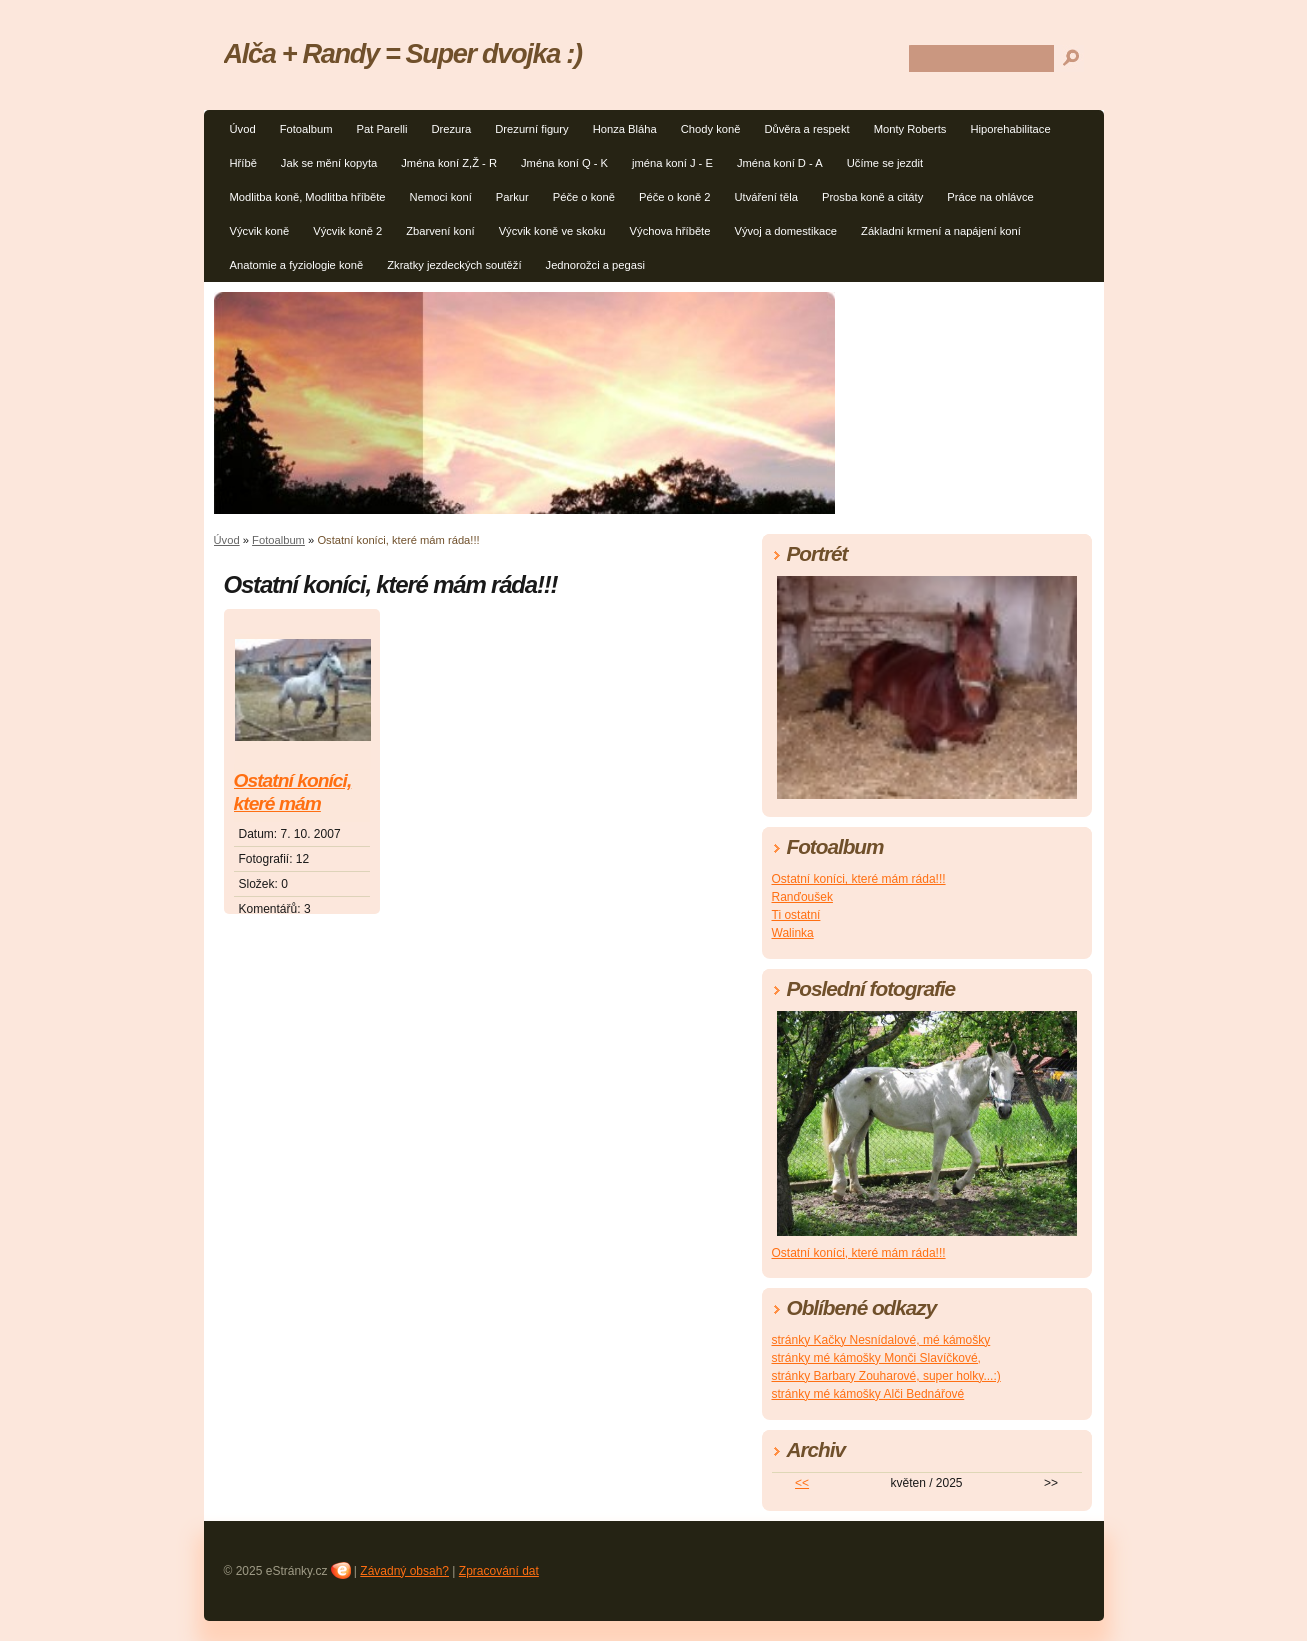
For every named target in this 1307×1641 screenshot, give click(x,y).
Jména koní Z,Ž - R (449, 163)
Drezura (451, 129)
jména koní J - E (672, 163)
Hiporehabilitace (1010, 129)
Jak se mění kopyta (329, 163)
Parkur (512, 197)
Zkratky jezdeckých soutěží (454, 265)
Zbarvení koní (440, 231)
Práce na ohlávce (990, 197)
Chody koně (711, 129)
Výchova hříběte (670, 231)
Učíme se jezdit (885, 163)
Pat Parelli (381, 129)
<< (802, 1483)
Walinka (793, 933)
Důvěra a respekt (806, 129)
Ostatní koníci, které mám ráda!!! (293, 793)
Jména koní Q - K (564, 163)
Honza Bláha (625, 129)
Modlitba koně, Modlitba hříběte (308, 197)
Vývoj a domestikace (785, 231)
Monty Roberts (910, 129)
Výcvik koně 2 (347, 231)
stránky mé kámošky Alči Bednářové (868, 1394)
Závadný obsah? (404, 1571)
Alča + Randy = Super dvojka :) (403, 53)
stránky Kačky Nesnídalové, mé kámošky (881, 1340)
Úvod (243, 129)
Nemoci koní (441, 197)
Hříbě (243, 163)
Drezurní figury (531, 129)
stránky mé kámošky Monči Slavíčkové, (876, 1358)
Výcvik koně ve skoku (552, 231)
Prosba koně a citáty (872, 197)
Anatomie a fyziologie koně (297, 265)
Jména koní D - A (780, 163)
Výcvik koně (260, 231)
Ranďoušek (802, 897)
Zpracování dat (499, 1571)
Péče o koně (584, 197)
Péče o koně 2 (675, 197)
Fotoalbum (306, 129)
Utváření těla (765, 197)
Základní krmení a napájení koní (941, 231)
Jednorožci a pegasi (596, 265)
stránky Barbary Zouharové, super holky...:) (886, 1376)
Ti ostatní (796, 915)
